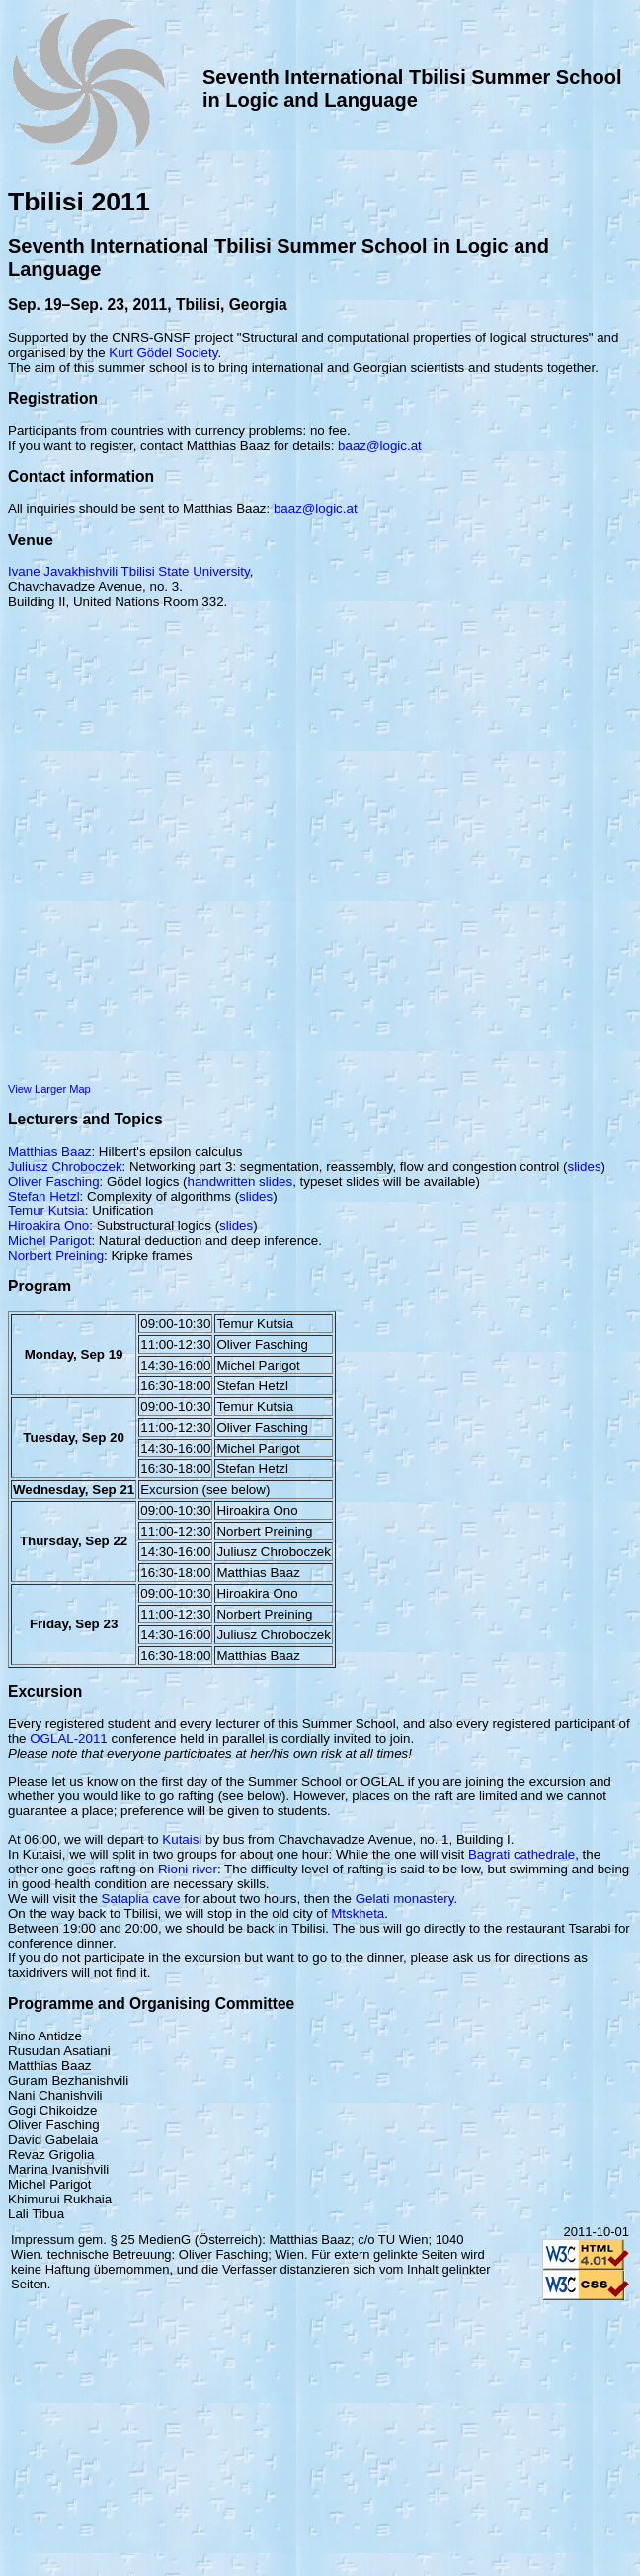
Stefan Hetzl (44, 1196)
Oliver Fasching (54, 1181)
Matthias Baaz (49, 1151)
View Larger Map (49, 1089)
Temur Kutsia (46, 1211)
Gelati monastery (405, 1898)
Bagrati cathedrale (521, 1854)
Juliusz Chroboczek (65, 1166)
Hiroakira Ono (48, 1225)
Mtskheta (357, 1913)
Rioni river (187, 1869)
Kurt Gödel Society (163, 352)
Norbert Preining (56, 1255)
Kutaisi (181, 1839)
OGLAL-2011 (69, 1738)
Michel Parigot (49, 1240)
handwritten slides (240, 1181)
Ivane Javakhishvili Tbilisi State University (129, 571)
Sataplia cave (141, 1898)
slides (583, 1166)
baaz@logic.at (380, 445)
